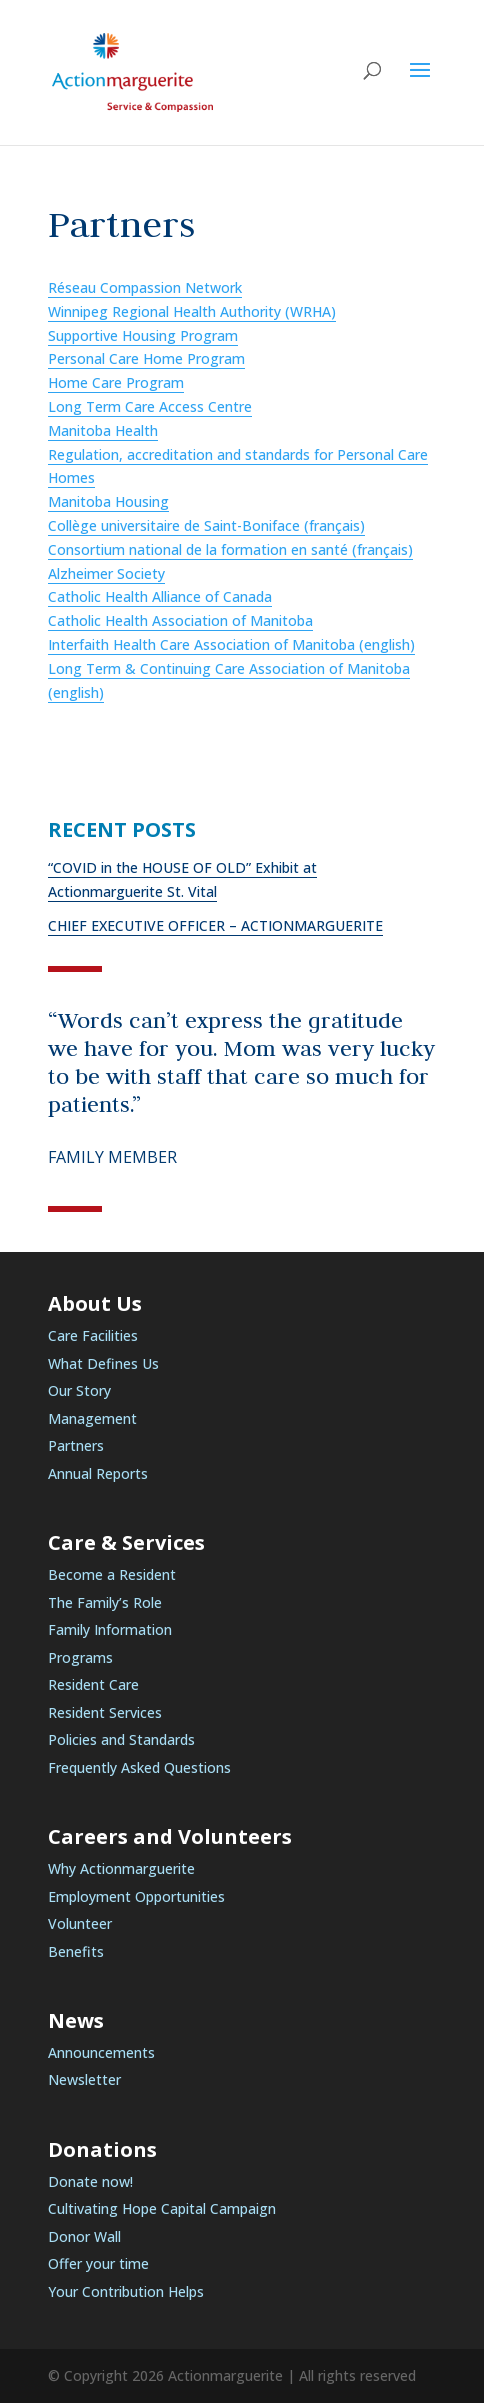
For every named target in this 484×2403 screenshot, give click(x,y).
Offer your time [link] (98, 2263)
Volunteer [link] (80, 1923)
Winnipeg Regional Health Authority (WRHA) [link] (192, 311)
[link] (132, 70)
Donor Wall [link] (84, 2236)
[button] (420, 83)
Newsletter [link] (84, 2079)
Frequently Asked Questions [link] (139, 1767)
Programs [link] (80, 1657)
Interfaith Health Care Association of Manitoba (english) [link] (231, 644)
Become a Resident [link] (112, 1574)
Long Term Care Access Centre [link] (150, 406)
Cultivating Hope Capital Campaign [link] (162, 2208)
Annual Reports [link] (98, 1473)
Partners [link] (76, 1445)
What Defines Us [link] (103, 1363)
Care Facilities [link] (93, 1335)
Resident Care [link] (93, 1684)
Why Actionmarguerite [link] (121, 1868)
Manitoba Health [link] (103, 430)
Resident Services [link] (105, 1712)
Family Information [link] (110, 1629)
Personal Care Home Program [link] (146, 358)
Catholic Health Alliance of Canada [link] (160, 596)
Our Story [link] (79, 1390)
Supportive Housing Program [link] (143, 335)
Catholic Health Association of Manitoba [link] (180, 620)
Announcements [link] (101, 2052)
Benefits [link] (76, 1951)
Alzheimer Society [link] (106, 573)
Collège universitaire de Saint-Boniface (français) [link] (206, 525)
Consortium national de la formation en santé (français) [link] (230, 549)
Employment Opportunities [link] (136, 1896)
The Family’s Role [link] (105, 1602)
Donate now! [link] (90, 2181)
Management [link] (92, 1418)
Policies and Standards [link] (121, 1739)
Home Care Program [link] (116, 382)
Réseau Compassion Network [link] (145, 287)
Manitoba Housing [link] (108, 501)
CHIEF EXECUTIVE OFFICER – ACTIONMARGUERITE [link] (215, 925)
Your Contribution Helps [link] (126, 2291)
